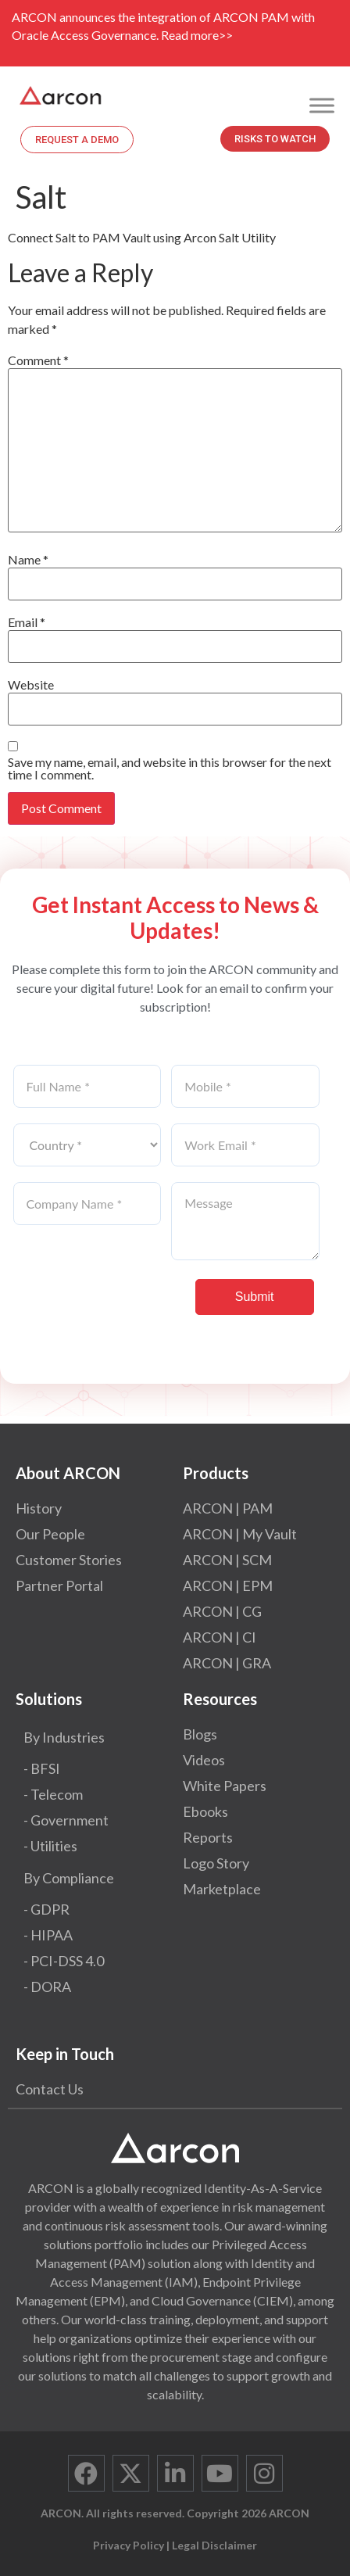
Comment (38, 360)
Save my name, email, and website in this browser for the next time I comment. (169, 768)
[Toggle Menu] (321, 105)
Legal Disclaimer (214, 2545)
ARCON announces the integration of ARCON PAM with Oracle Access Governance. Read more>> (163, 25)
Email (26, 622)
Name (28, 560)
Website (31, 685)
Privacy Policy (128, 2545)
